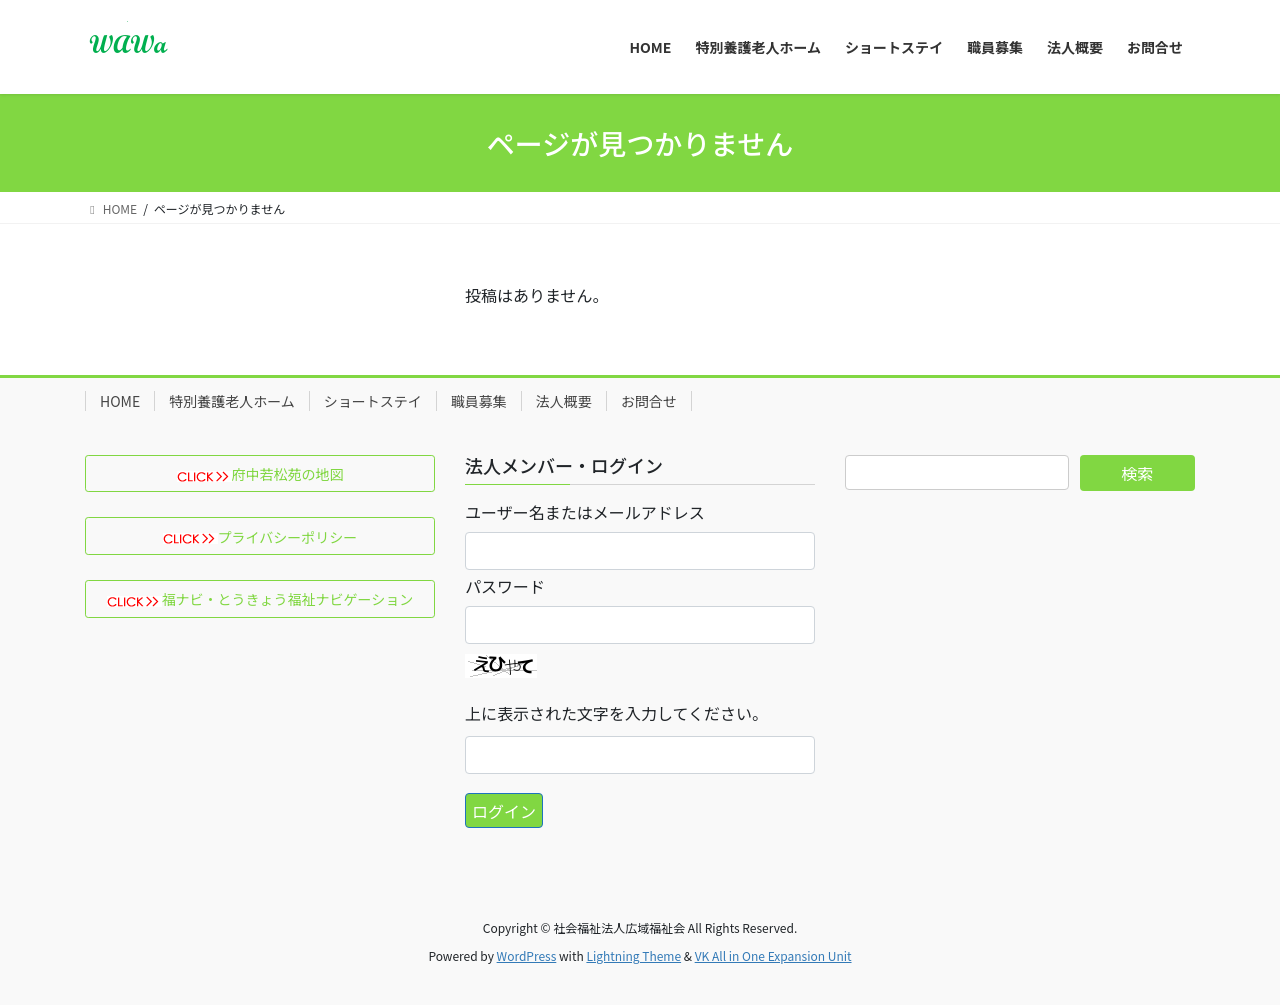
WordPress (527, 955)
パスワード (505, 586)
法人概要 (564, 401)
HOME (120, 401)
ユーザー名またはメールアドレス (585, 512)
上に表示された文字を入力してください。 (616, 713)
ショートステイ (373, 401)
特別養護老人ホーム (232, 401)
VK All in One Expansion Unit (773, 955)
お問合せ (649, 401)
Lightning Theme (633, 955)
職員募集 (479, 401)
